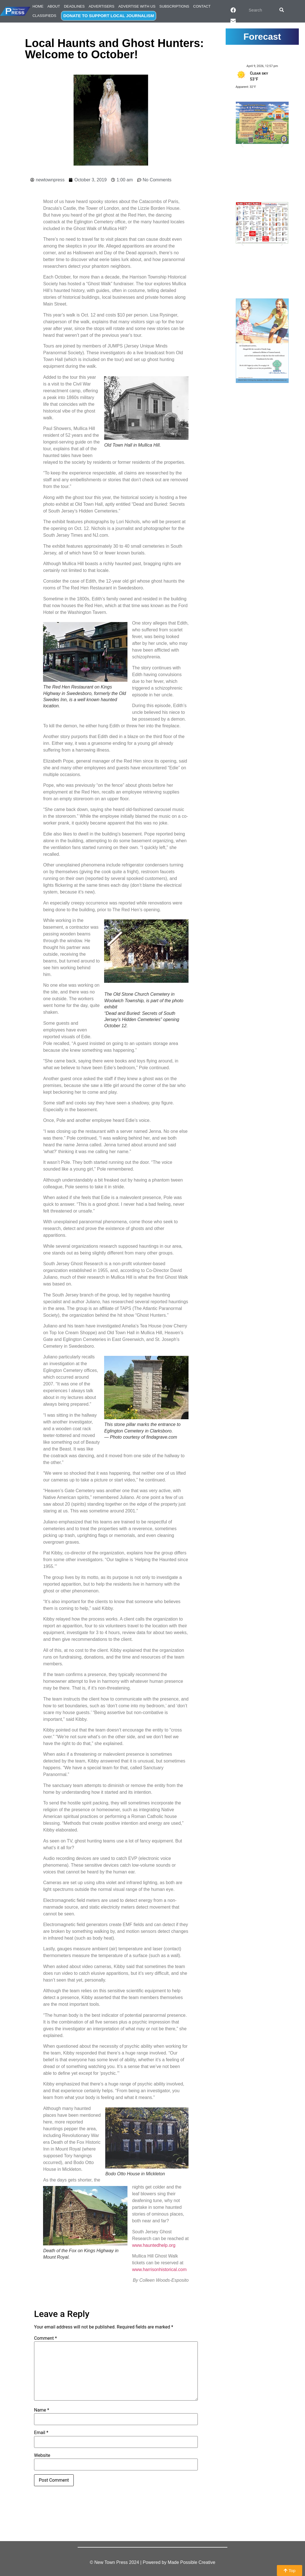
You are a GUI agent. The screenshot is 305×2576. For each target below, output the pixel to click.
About (53, 6)
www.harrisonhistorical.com (159, 2269)
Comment (45, 2338)
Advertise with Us (136, 6)
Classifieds (44, 16)
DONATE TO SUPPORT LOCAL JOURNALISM (108, 15)
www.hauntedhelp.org (153, 2245)
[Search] (282, 10)
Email (41, 2432)
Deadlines (74, 6)
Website (42, 2455)
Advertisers (102, 6)
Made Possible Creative (191, 2562)
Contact (202, 6)
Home (37, 6)
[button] (242, 144)
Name (41, 2410)
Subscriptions (174, 6)
